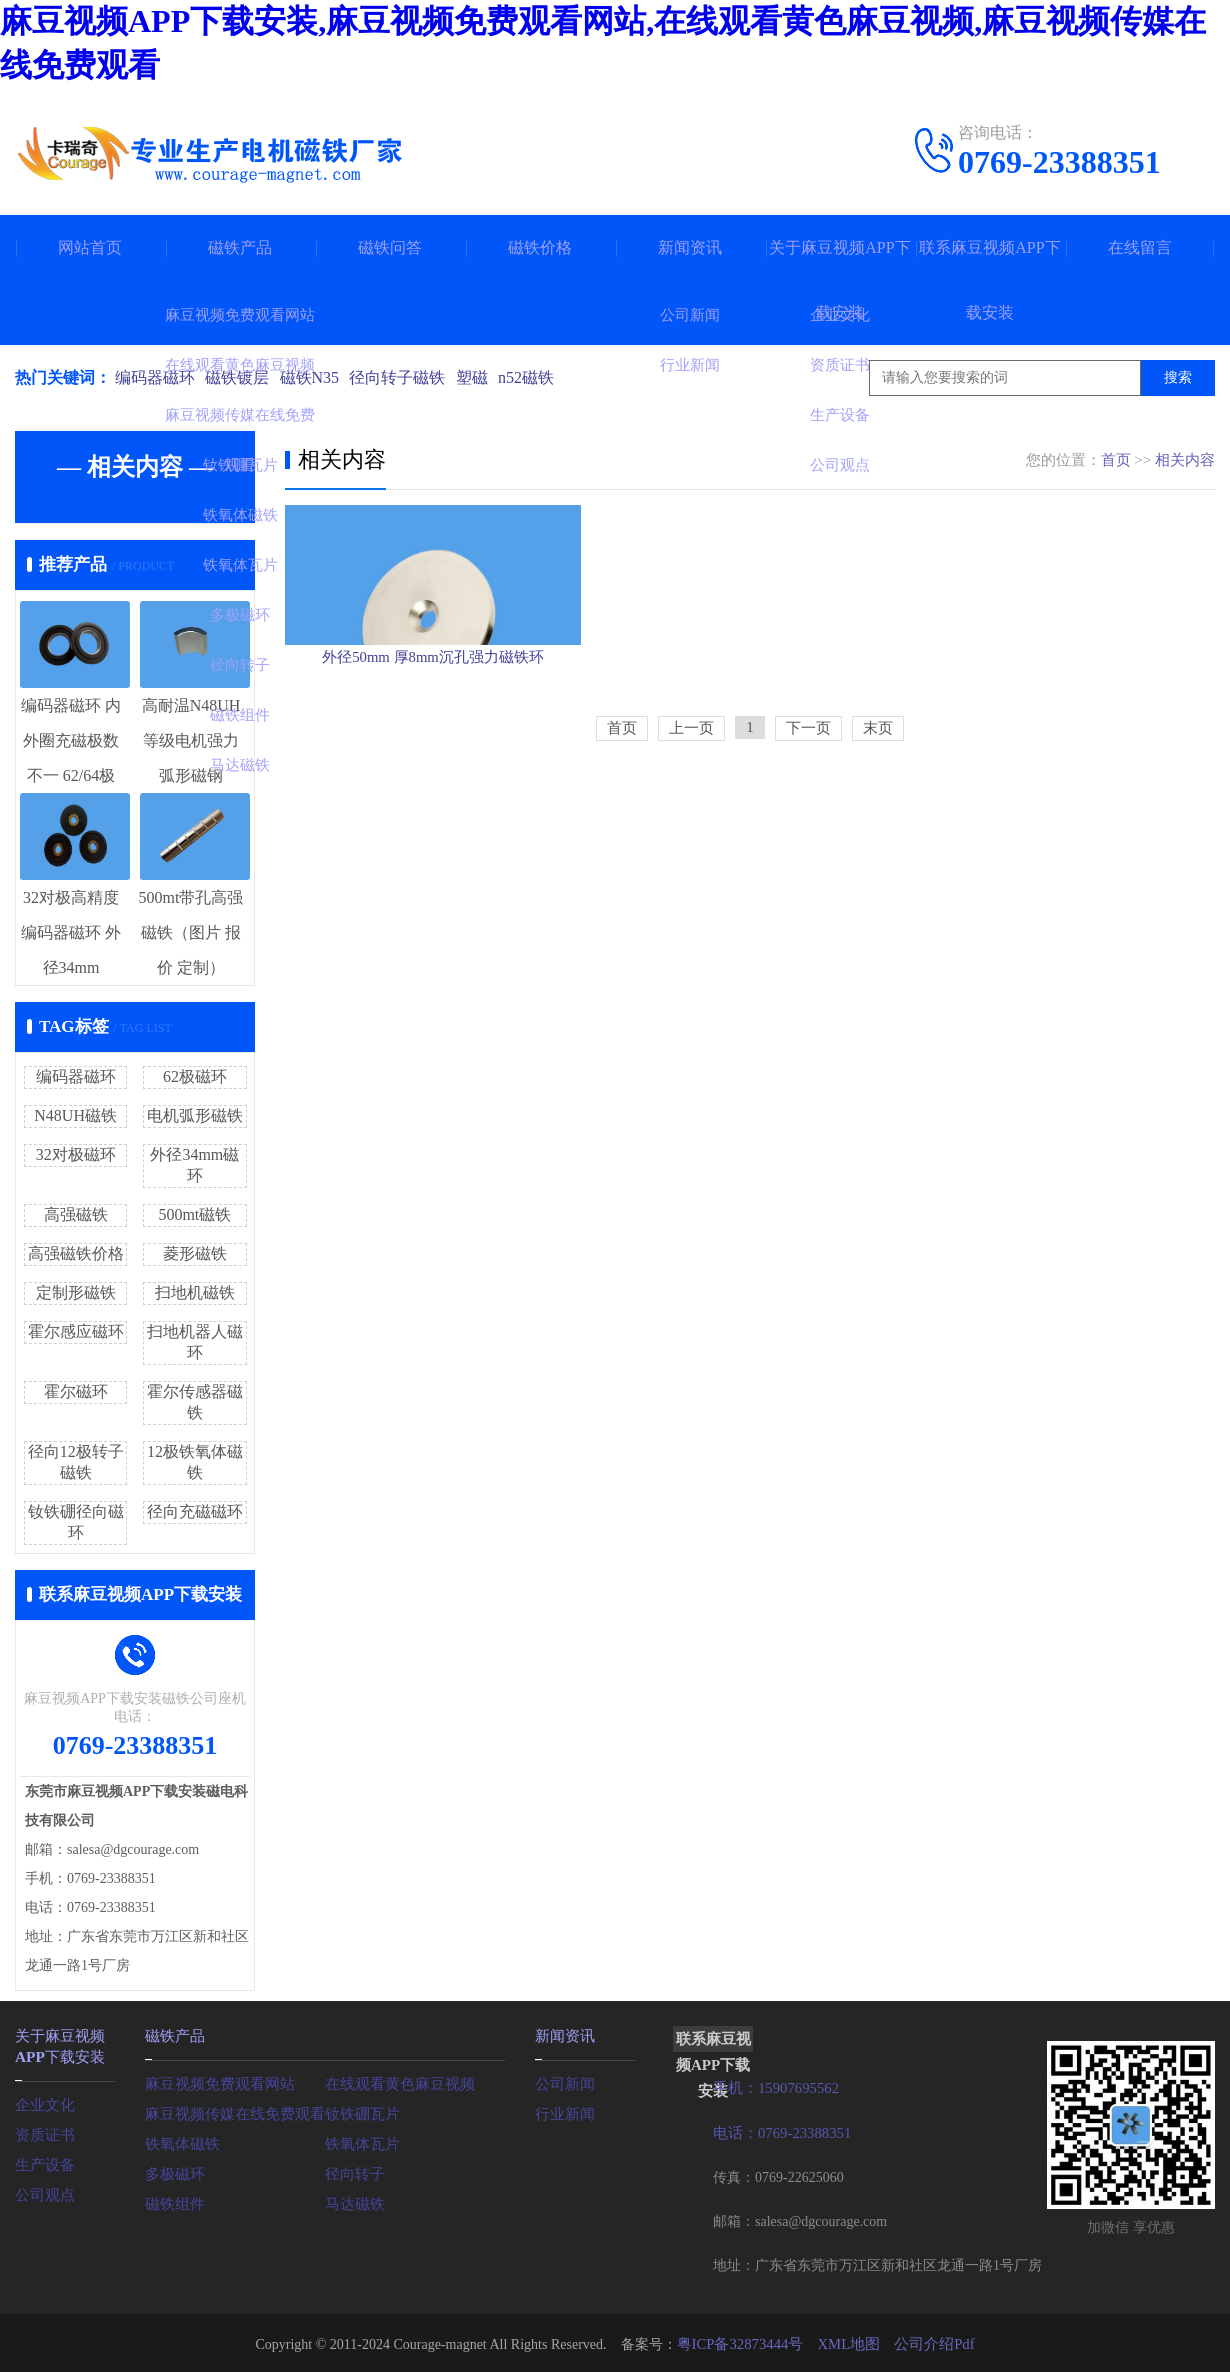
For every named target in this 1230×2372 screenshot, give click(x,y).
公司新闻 (563, 2081)
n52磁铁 (545, 377)
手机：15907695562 (772, 2087)
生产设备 (43, 2160)
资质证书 (43, 2130)
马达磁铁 (353, 2201)
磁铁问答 (390, 247)
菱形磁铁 (195, 1253)
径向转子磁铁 (409, 377)
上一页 (691, 826)
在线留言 (1140, 247)
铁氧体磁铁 (180, 2141)
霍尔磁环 (76, 1391)
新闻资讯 (690, 247)
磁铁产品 (240, 247)
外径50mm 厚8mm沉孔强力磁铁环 (433, 739)
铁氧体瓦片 (360, 2141)
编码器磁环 (155, 377)
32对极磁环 (76, 1154)
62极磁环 (195, 1076)
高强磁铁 (76, 1214)
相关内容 (1185, 460)
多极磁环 (173, 2171)
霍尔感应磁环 (76, 1331)
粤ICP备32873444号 (744, 2341)
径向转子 (353, 2171)
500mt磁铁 (194, 1214)
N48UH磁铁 (75, 1115)
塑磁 (487, 377)
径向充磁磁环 (195, 1511)
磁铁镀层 (241, 377)
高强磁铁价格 (76, 1253)
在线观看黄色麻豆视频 (395, 2081)
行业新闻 (563, 2111)
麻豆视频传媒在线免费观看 (229, 2111)
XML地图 (847, 2341)
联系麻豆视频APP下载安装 (989, 280)
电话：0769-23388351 (778, 2131)
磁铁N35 (317, 377)
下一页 (808, 826)
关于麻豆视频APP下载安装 (839, 280)
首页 (1116, 460)
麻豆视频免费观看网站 (215, 2081)
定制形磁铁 (76, 1292)
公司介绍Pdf (928, 2341)
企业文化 (43, 2100)
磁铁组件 (173, 2201)
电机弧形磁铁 (195, 1115)
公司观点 (43, 2190)
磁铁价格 (540, 247)
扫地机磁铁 (195, 1292)
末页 (878, 826)
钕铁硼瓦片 (360, 2111)
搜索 (1178, 377)
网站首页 (90, 247)
